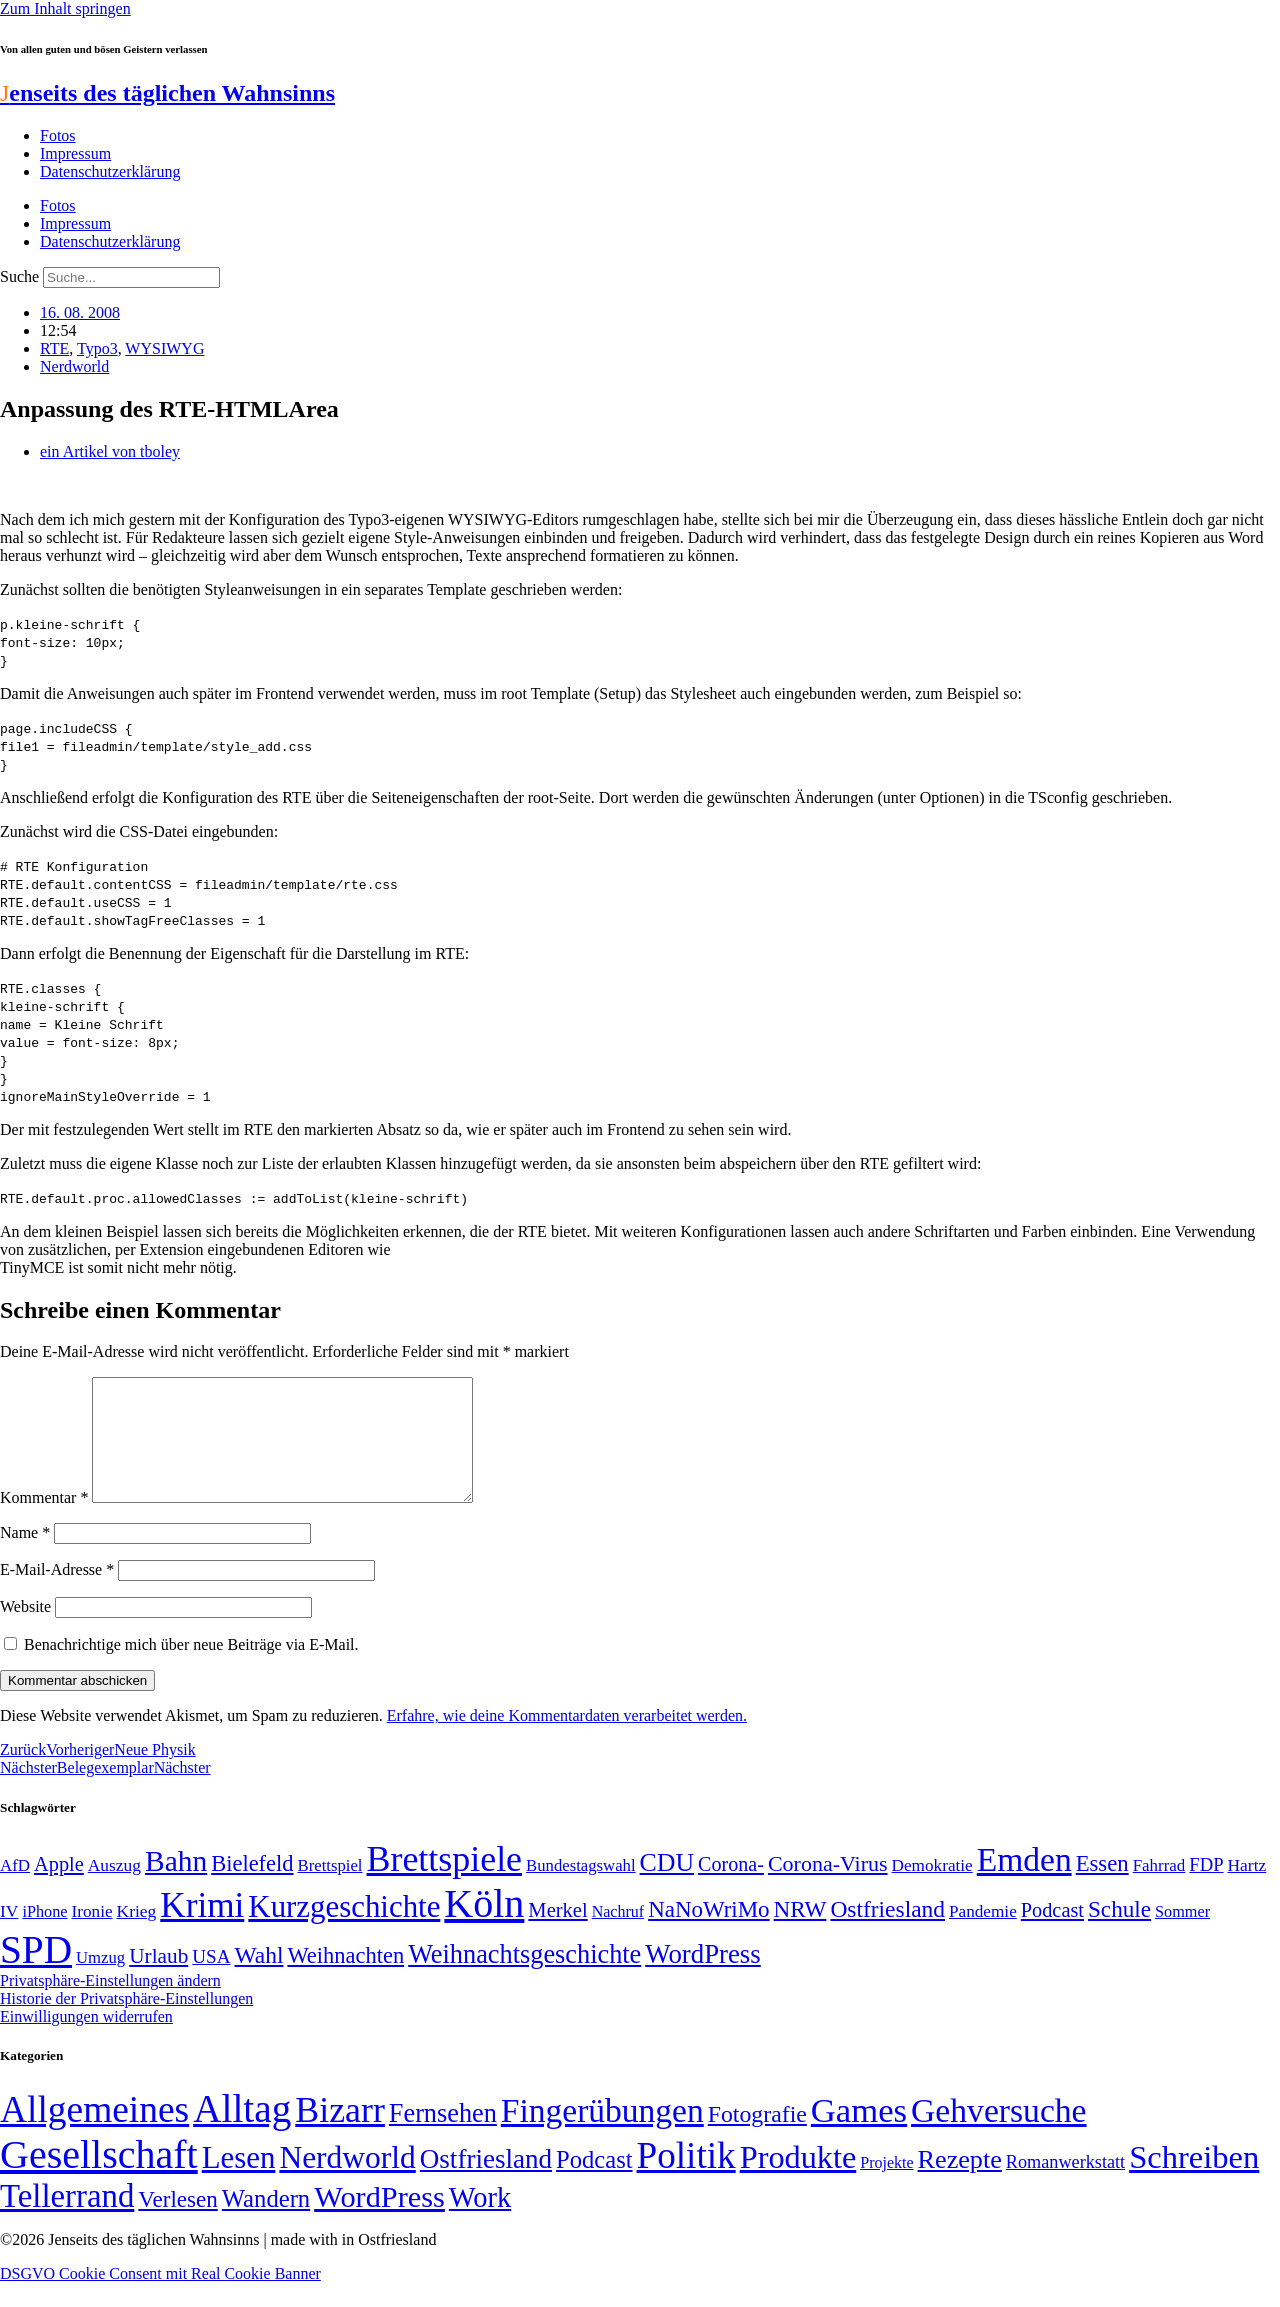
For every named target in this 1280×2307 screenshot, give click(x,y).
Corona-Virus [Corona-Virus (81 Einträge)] (828, 1887)
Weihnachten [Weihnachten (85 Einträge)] (345, 1979)
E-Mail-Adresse (57, 1593)
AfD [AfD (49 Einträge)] (15, 1889)
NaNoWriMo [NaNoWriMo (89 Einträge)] (708, 1933)
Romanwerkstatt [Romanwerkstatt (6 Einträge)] (1065, 2186)
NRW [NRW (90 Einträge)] (800, 1933)
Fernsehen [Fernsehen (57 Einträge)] (443, 2137)
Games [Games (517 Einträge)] (859, 2134)
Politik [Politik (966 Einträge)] (686, 2179)
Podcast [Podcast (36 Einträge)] (594, 2183)
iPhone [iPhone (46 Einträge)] (44, 1936)
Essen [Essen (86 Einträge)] (1102, 1887)
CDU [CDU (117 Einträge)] (667, 1886)
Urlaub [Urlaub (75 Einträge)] (158, 1980)
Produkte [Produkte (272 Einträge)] (798, 2181)
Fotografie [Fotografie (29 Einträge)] (757, 2138)
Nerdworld (74, 366)
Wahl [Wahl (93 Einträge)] (259, 1979)
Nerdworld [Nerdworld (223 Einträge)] (347, 2181)
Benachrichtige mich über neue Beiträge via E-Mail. (191, 1668)
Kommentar (44, 1521)
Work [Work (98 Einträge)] (480, 2221)
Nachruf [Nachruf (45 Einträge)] (618, 1935)
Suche (19, 276)
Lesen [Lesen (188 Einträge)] (239, 2181)
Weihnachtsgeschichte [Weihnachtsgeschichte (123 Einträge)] (524, 1978)
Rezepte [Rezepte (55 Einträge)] (960, 2183)
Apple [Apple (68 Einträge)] (59, 1888)
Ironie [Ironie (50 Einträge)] (92, 1935)
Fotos (58, 135)
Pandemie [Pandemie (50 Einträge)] (983, 1935)
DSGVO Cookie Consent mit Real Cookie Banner (160, 2297)
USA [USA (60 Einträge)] (211, 1980)
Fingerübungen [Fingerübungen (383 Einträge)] (602, 2134)
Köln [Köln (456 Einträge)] (484, 1927)
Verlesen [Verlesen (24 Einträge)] (177, 2223)
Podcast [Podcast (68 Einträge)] (1052, 1934)
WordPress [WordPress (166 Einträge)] (379, 2221)
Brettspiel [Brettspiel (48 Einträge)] (330, 1889)
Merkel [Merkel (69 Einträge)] (557, 1934)
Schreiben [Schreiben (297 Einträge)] (1194, 2181)
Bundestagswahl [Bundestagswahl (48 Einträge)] (580, 1889)
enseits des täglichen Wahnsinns (167, 93)
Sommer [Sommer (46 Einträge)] (1182, 1936)
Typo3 (97, 348)
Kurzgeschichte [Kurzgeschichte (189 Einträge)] (344, 1930)
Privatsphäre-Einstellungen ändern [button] (110, 2004)
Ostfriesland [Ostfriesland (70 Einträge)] (486, 2183)
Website (25, 1630)
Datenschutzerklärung (110, 171)
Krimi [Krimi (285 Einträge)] (202, 1929)
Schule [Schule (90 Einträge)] (1119, 1933)
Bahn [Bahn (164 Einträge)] (176, 1885)
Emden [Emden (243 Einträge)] (1024, 1883)
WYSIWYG (164, 348)
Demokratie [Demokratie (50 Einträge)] (932, 1889)
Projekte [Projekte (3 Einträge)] (886, 2186)
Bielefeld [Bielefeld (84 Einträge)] (252, 1887)
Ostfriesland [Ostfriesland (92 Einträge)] (887, 1933)
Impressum (75, 153)
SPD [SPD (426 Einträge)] (36, 1973)
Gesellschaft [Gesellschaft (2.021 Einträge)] (99, 2178)
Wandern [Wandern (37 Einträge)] (266, 2222)
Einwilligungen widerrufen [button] (86, 2040)
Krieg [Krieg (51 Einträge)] (137, 1935)
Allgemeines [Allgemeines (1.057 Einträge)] (94, 2133)
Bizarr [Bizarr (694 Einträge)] (340, 2134)
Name (25, 1556)
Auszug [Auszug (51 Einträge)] (114, 1889)
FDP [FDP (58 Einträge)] (1206, 1888)
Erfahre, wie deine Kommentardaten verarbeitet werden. (567, 1739)
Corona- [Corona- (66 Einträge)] (731, 1888)
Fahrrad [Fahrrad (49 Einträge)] (1159, 1889)
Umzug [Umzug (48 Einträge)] (100, 1981)
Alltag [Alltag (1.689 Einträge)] (242, 2132)
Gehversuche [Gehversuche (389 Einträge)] (998, 2134)
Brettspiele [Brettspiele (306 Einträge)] (445, 1883)
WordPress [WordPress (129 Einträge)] (702, 1978)
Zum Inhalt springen (65, 8)
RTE (54, 348)
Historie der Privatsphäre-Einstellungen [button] (126, 2022)
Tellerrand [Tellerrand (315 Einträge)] (67, 2220)
